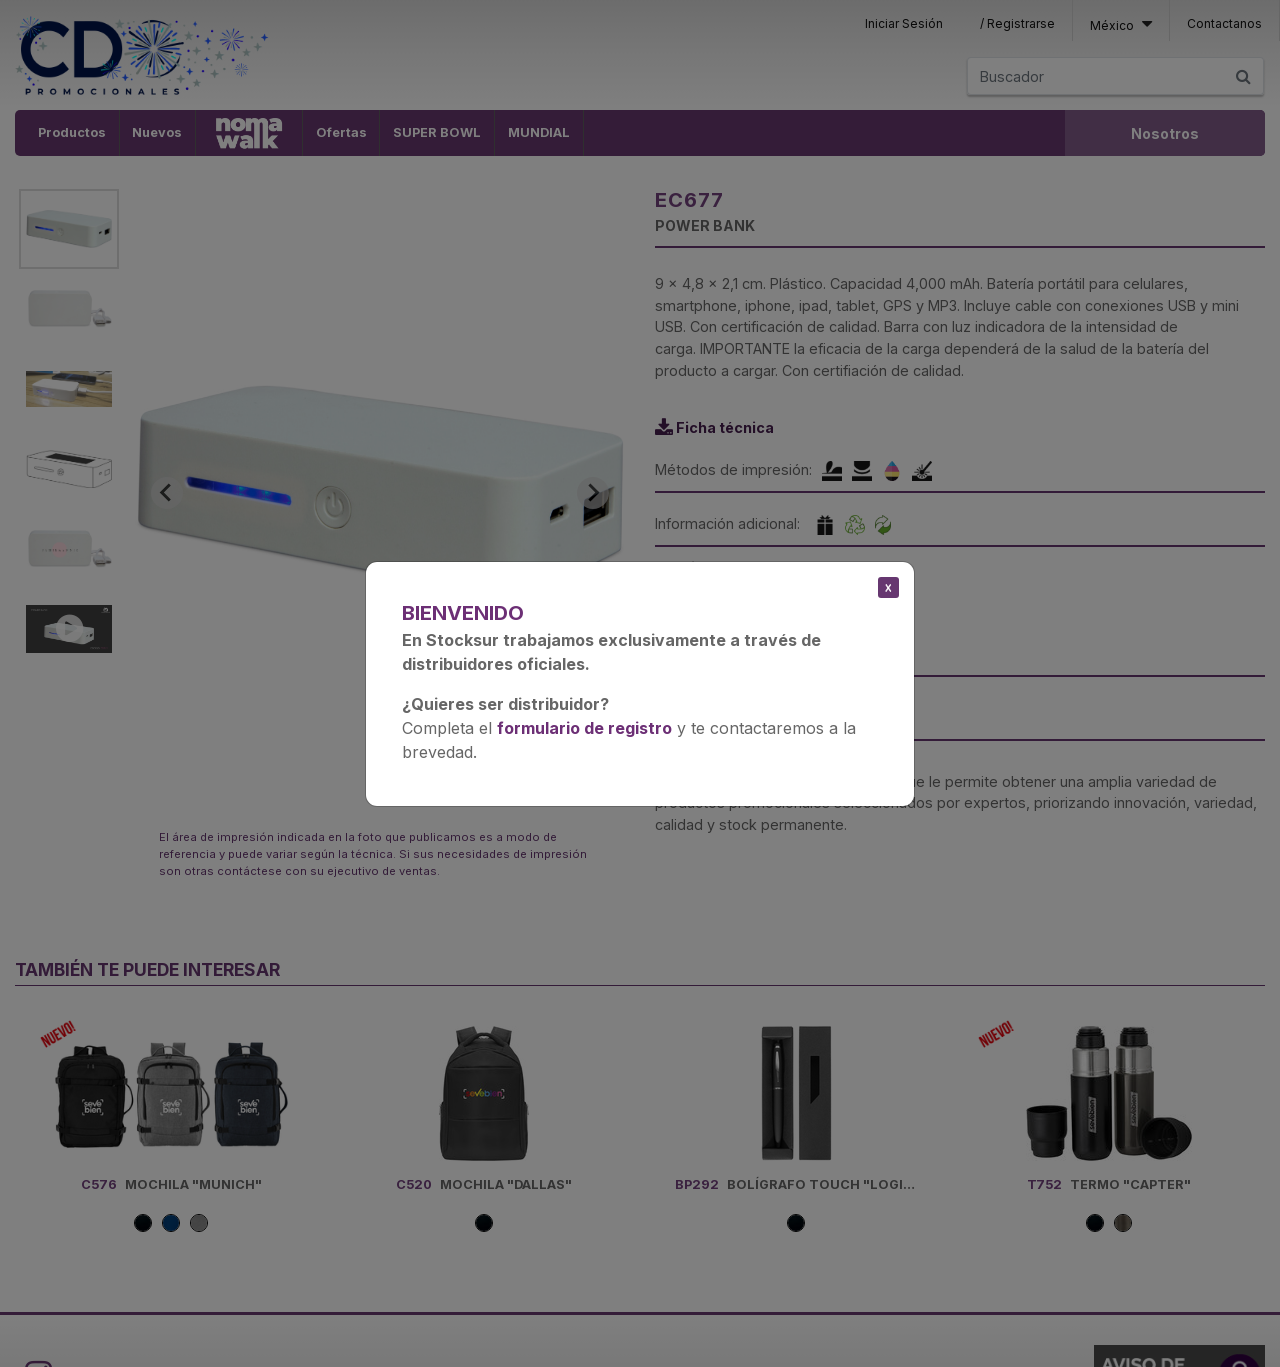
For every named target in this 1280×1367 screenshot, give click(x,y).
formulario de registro (584, 728)
